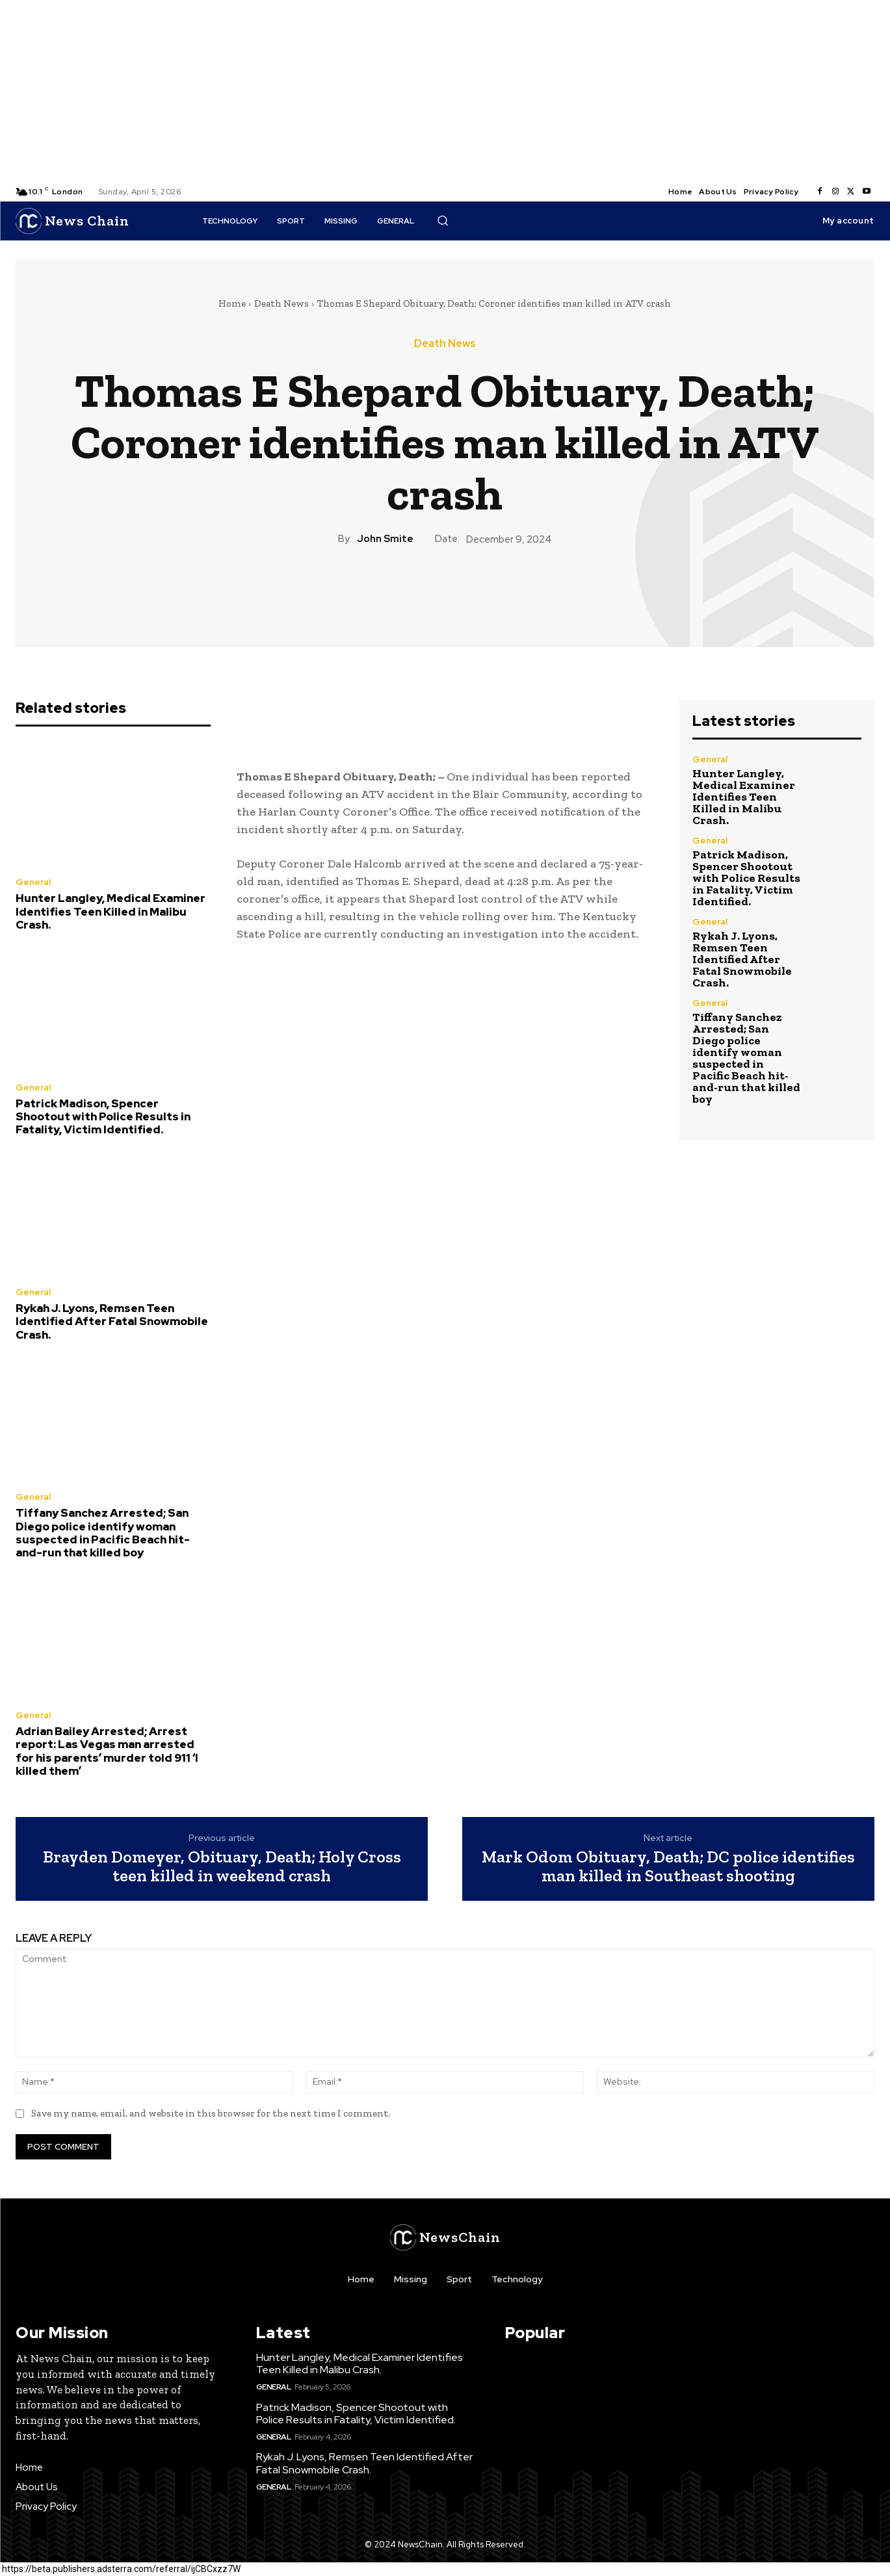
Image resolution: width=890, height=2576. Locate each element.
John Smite (385, 539)
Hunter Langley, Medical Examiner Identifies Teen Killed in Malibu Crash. (110, 911)
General (33, 882)
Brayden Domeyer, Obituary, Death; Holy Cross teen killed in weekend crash (222, 1866)
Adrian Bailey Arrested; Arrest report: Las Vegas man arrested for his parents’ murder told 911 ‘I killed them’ (107, 1751)
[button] (443, 220)
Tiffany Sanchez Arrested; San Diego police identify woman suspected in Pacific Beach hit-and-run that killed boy (103, 1533)
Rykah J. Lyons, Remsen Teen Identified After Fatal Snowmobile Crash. (112, 1321)
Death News (281, 303)
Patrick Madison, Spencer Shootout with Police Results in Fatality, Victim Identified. (103, 1116)
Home (232, 303)
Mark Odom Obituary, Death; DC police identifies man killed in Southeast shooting (668, 1866)
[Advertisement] (390, 91)
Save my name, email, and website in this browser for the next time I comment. (210, 2113)
